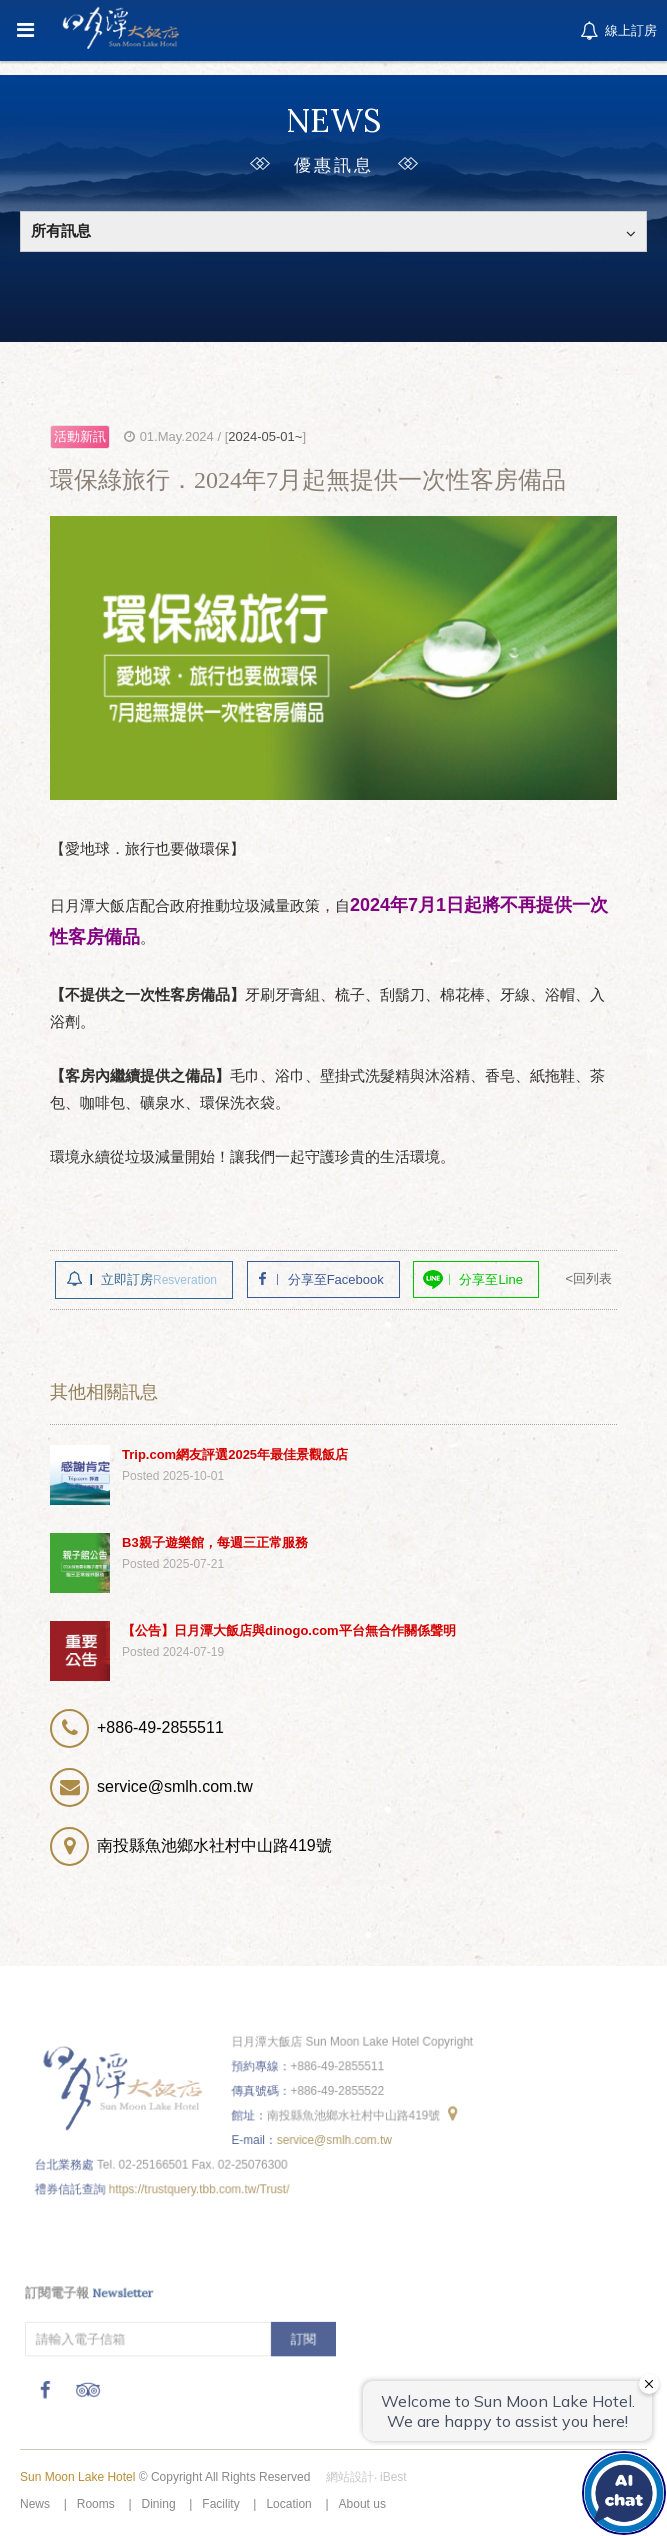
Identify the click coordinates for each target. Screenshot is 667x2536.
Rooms (96, 2504)
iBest (393, 2477)
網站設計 (350, 2477)
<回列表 (588, 1278)
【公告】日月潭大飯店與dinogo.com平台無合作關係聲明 (289, 1630)
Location (288, 2504)
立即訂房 (159, 1279)
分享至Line (491, 1279)
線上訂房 (616, 31)
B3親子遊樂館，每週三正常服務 (215, 1542)
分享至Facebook (336, 1279)
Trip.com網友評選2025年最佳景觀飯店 (235, 1454)
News (35, 2504)
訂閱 (304, 2334)
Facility (220, 2504)
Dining (159, 2504)
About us (362, 2504)
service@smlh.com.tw (333, 2134)
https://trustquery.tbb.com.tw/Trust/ (202, 2181)
